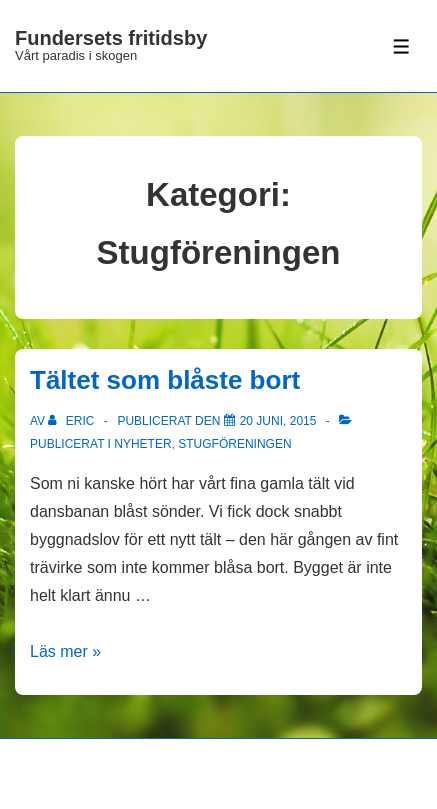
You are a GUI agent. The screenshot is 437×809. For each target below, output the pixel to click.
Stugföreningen (234, 444)
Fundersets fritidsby (111, 38)
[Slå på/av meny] (401, 46)
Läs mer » (65, 651)
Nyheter (142, 444)
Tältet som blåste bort (165, 380)
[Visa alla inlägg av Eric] (72, 421)
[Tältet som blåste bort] (278, 421)
